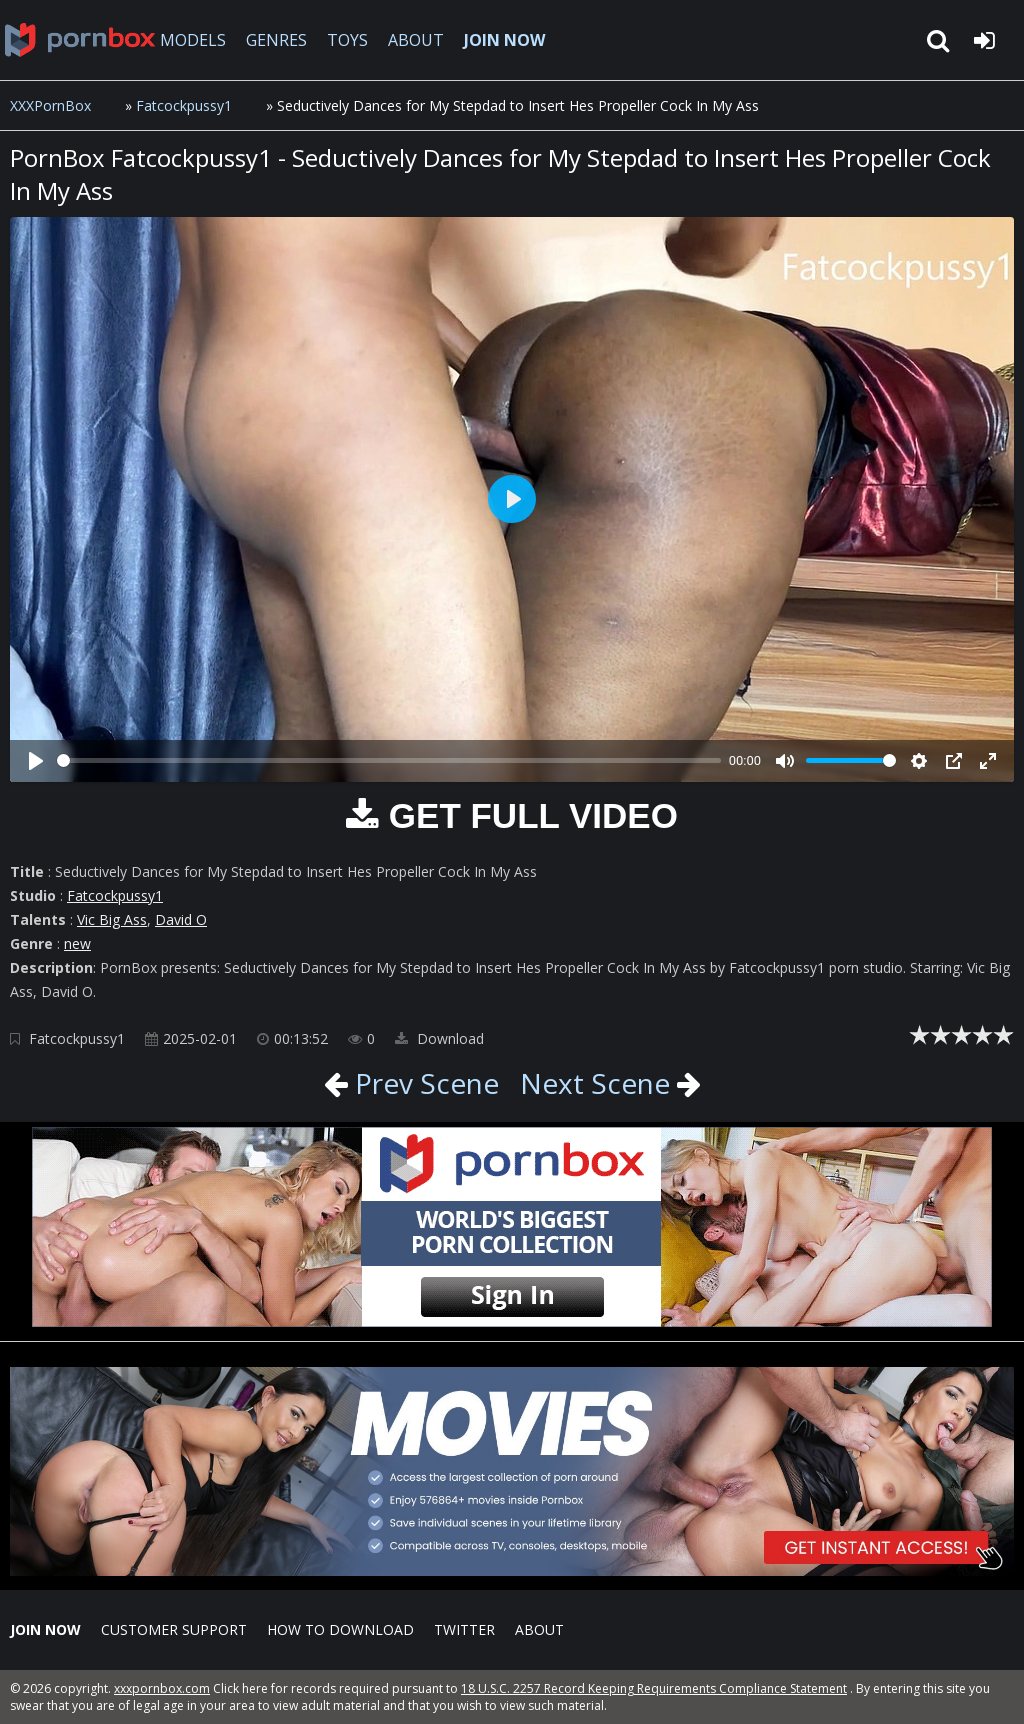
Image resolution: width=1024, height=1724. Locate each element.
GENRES (276, 40)
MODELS (193, 40)
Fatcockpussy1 (184, 105)
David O (181, 919)
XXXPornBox (50, 105)
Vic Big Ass (112, 919)
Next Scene (595, 1083)
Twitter (464, 1629)
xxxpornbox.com (162, 1688)
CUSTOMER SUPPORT (174, 1629)
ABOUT (416, 40)
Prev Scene (423, 1083)
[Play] (36, 761)
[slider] (389, 760)
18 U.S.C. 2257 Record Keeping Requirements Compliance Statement (654, 1688)
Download (439, 1038)
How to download (340, 1629)
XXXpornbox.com (80, 40)
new (77, 943)
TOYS (347, 40)
